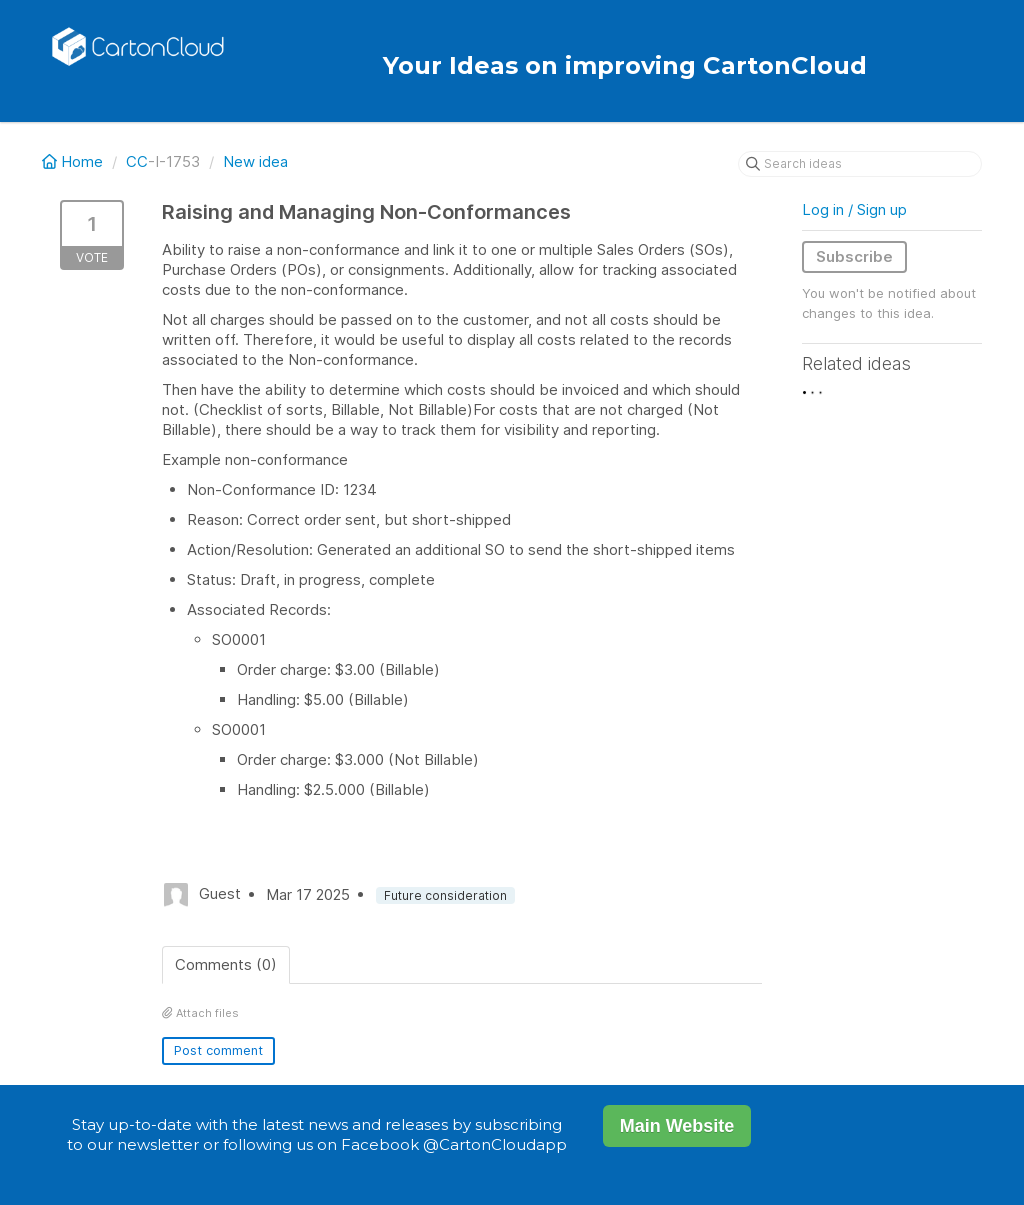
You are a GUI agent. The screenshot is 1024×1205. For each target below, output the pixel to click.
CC (137, 161)
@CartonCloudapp (495, 1144)
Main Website (677, 1126)
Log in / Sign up (854, 209)
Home (74, 161)
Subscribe (854, 256)
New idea (255, 161)
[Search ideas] (860, 164)
